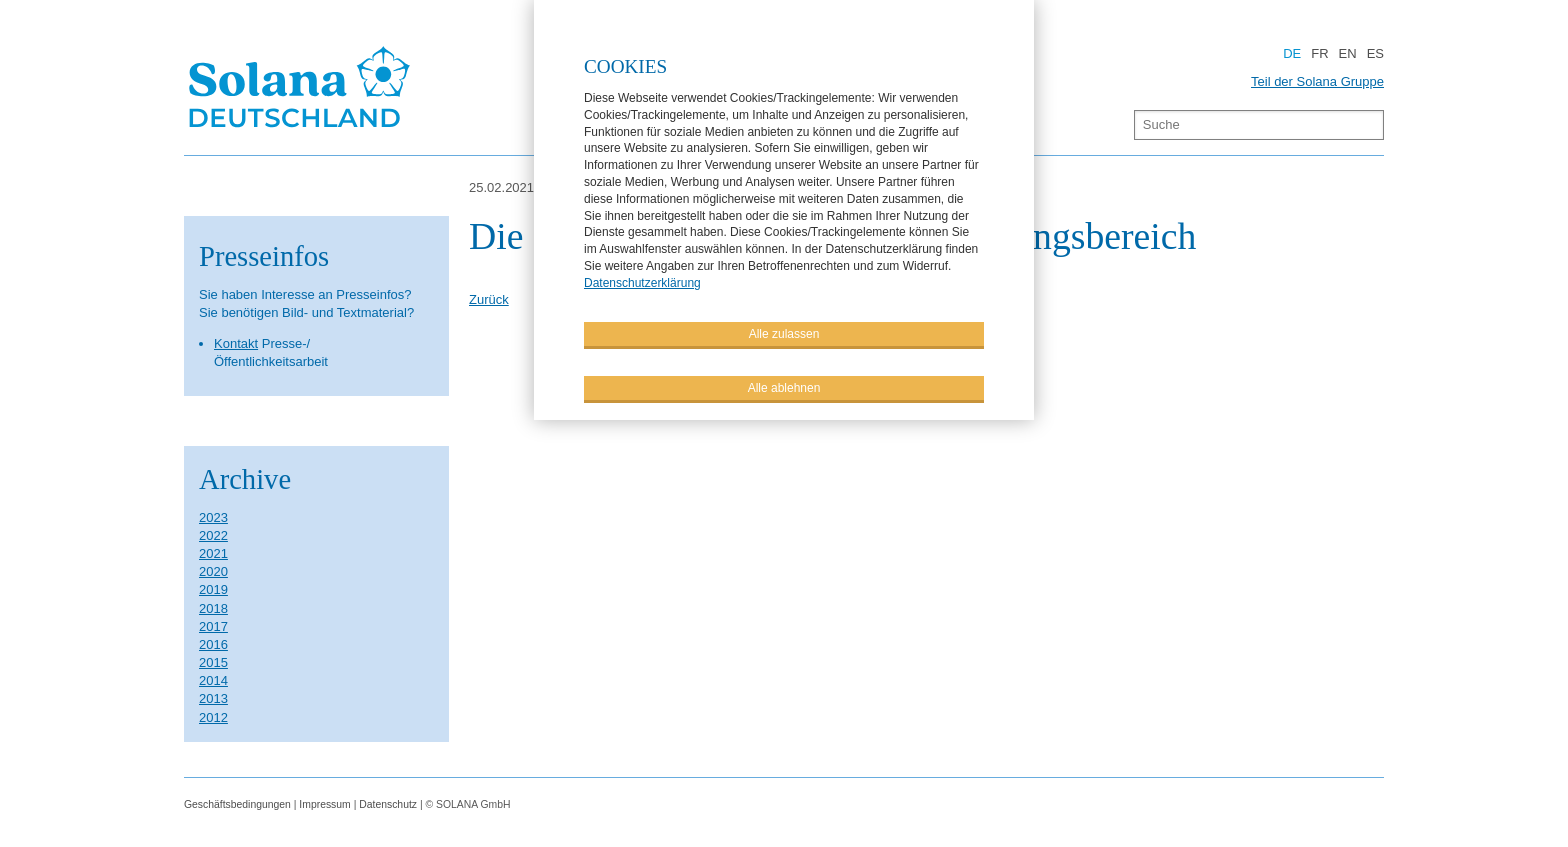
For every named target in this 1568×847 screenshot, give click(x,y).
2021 (213, 553)
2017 (213, 626)
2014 (213, 680)
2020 (213, 571)
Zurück (489, 299)
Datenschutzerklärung (642, 282)
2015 (213, 662)
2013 (213, 698)
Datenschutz (388, 804)
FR (1319, 53)
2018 (213, 608)
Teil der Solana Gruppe (1317, 81)
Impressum (324, 804)
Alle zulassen (784, 333)
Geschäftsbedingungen (237, 804)
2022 (213, 535)
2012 (213, 717)
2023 (213, 517)
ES (1375, 53)
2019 (213, 589)
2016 (213, 644)
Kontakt (236, 343)
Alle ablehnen (784, 387)
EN (1348, 53)
